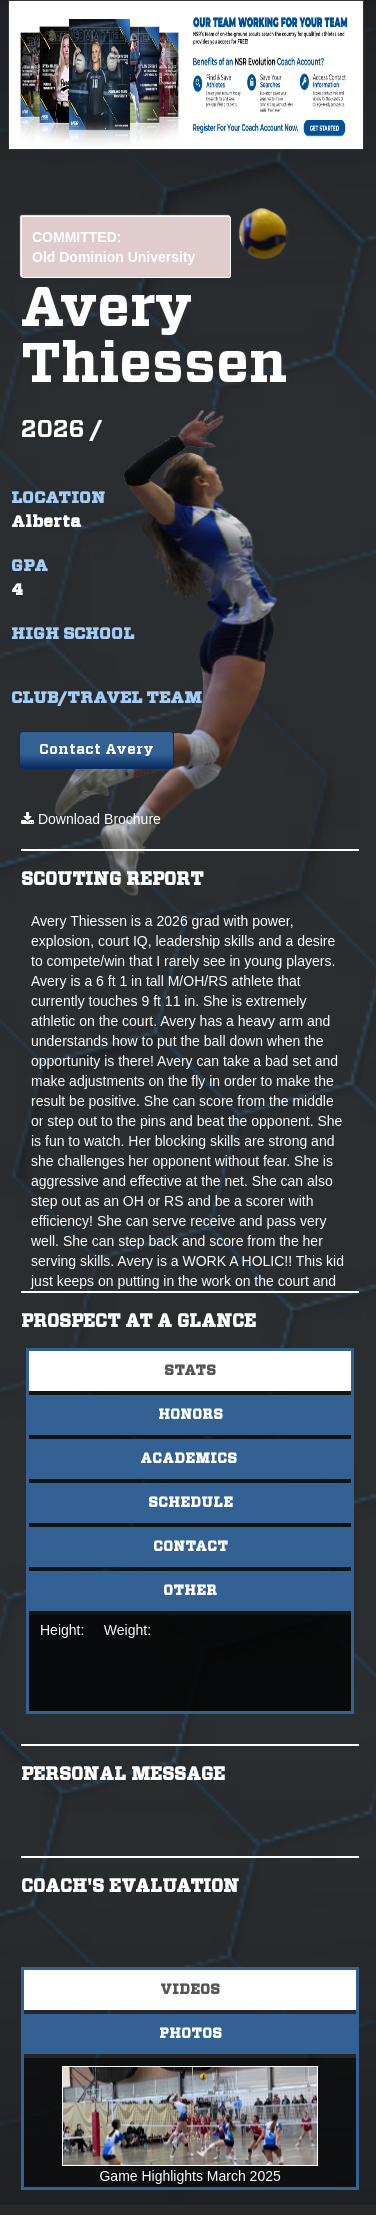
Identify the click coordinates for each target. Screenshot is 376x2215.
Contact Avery (96, 750)
